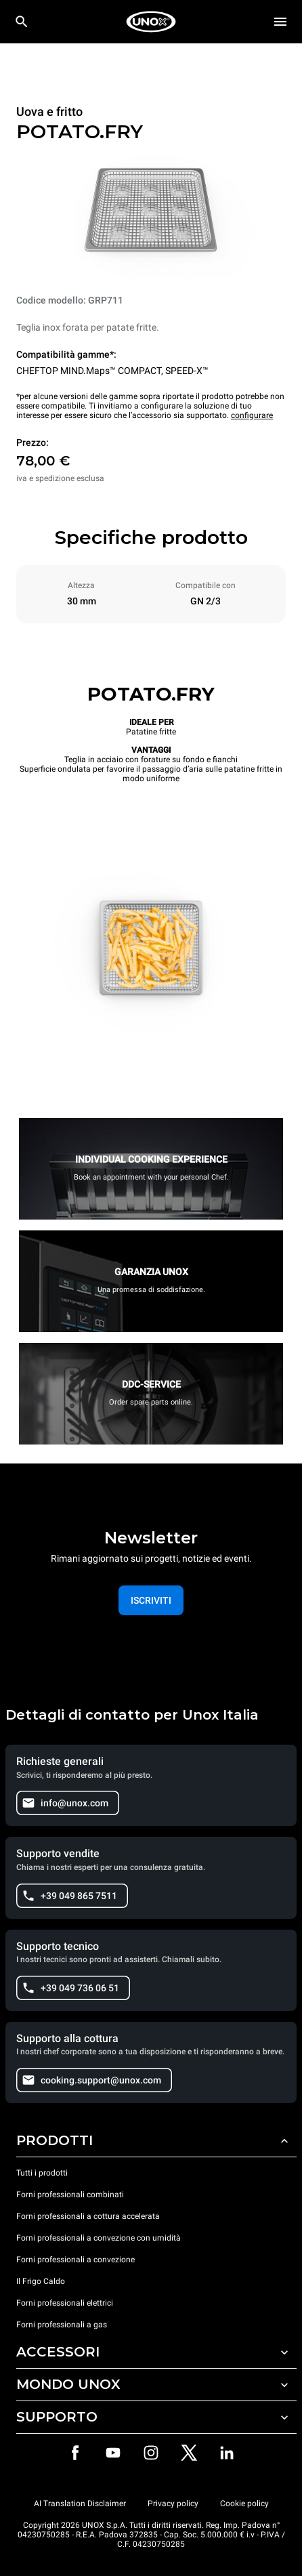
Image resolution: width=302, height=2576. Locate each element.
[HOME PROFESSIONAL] (151, 21)
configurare (252, 415)
